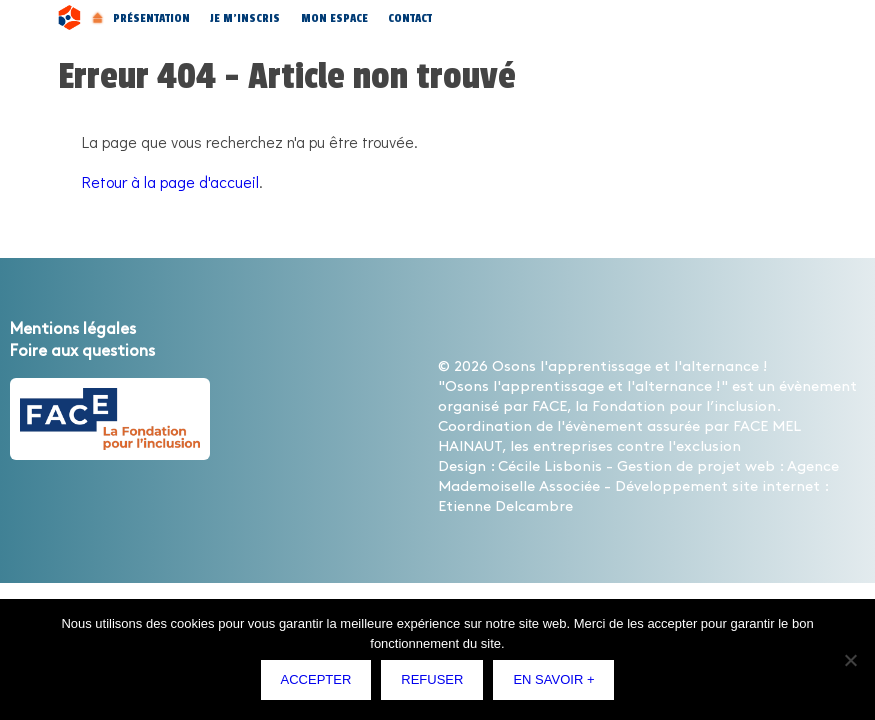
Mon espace (334, 18)
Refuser (432, 679)
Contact (410, 18)
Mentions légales (73, 329)
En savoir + (553, 679)
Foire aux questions (82, 351)
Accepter (316, 679)
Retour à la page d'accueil (170, 181)
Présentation (151, 18)
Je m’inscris (245, 18)
